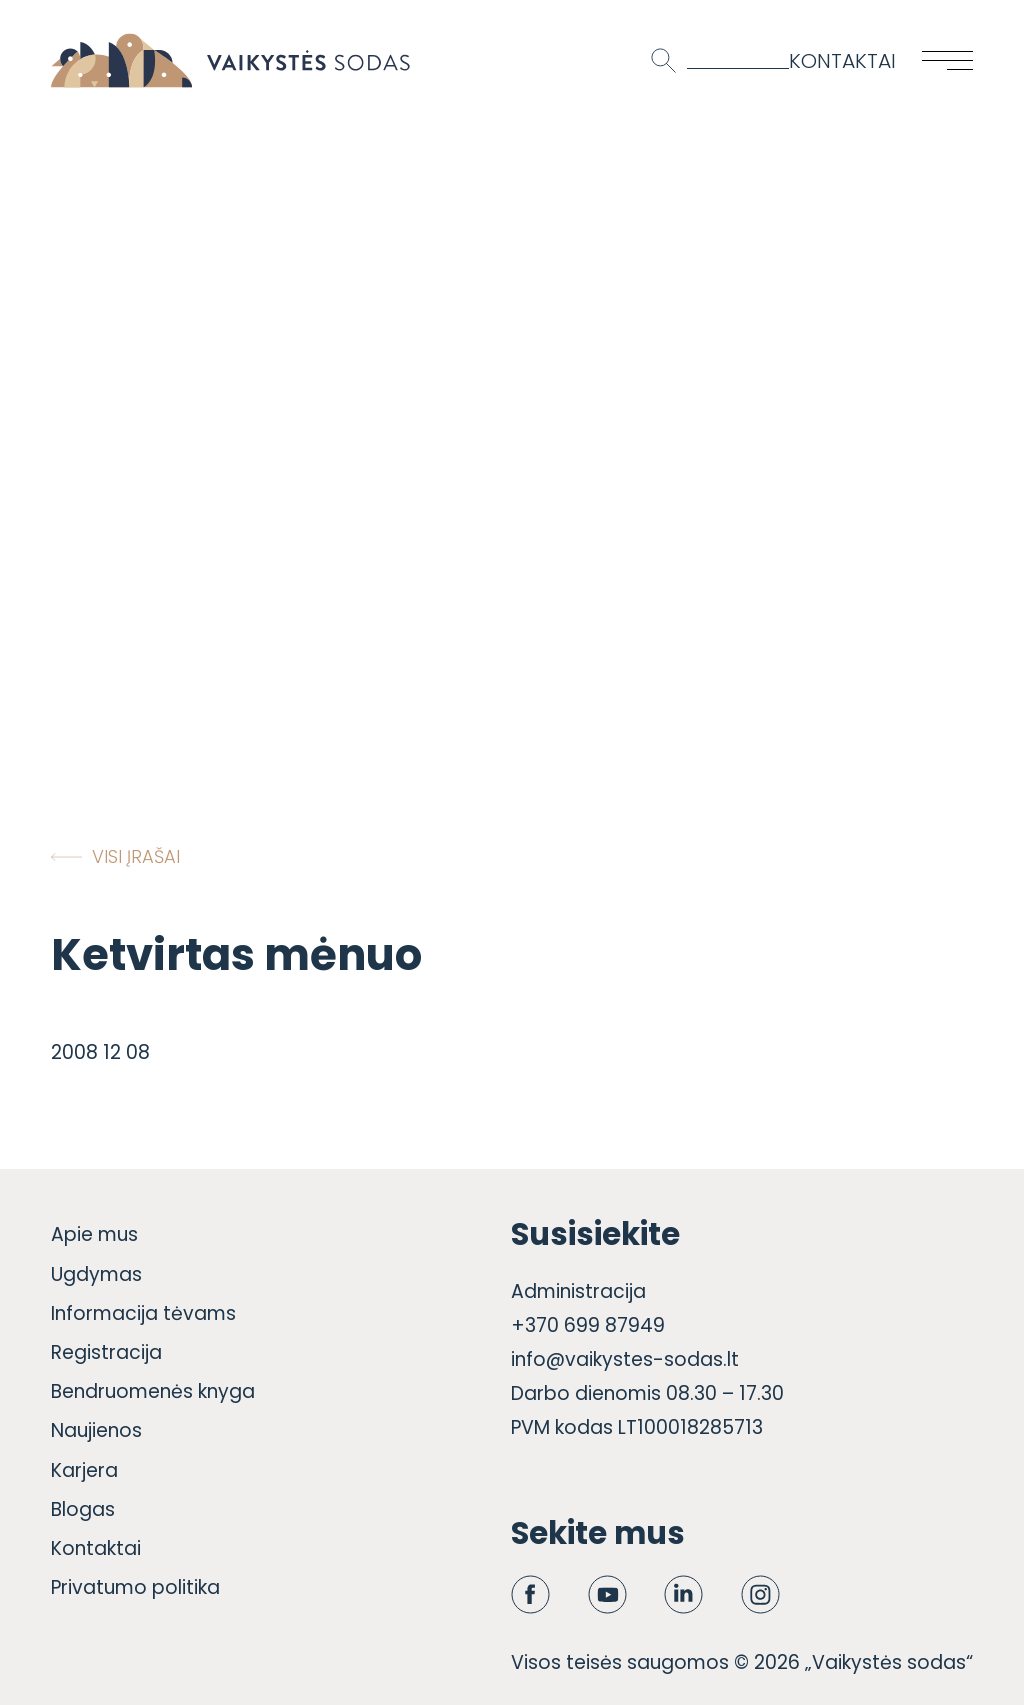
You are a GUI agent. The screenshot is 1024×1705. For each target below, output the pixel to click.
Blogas (83, 1509)
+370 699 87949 (588, 1325)
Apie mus (94, 1234)
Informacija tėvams (143, 1313)
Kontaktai (842, 60)
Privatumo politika (135, 1587)
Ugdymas (96, 1274)
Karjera (84, 1470)
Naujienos (96, 1430)
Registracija (106, 1352)
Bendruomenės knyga (153, 1391)
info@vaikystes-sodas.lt (625, 1359)
